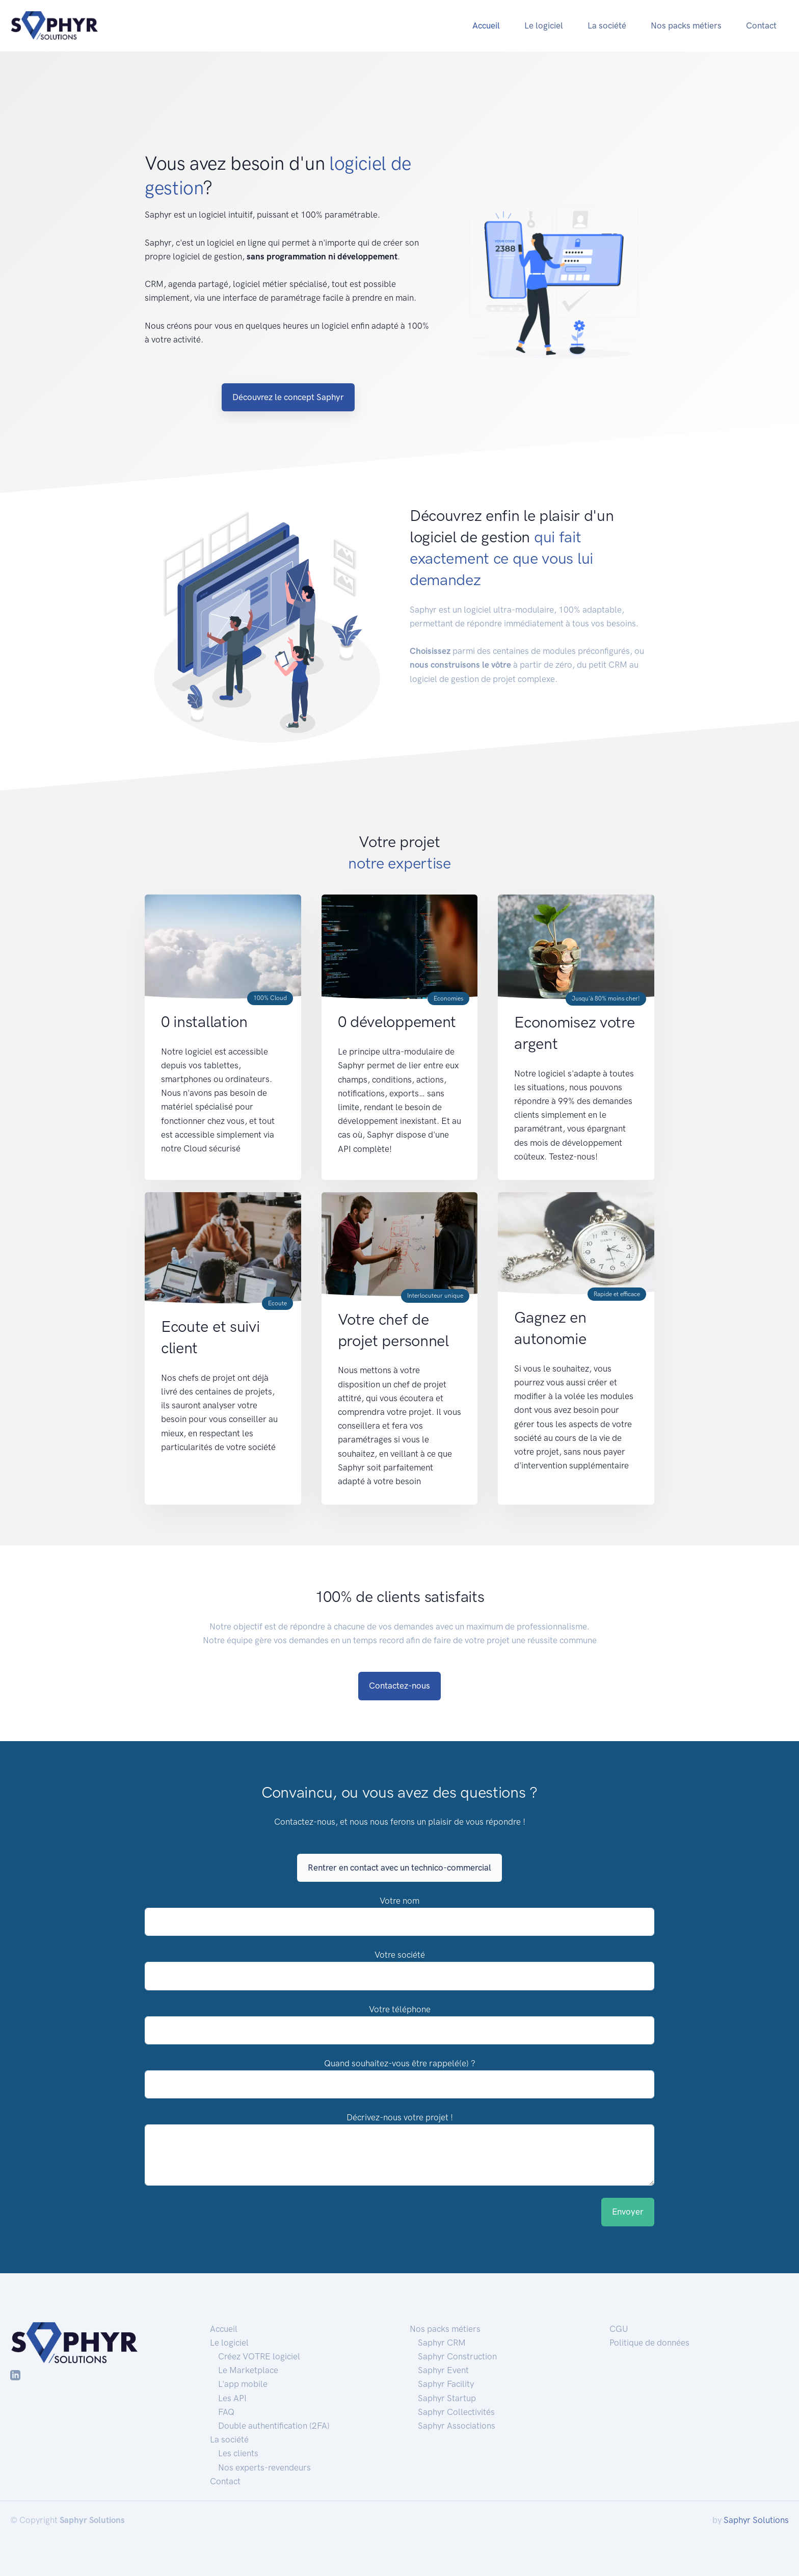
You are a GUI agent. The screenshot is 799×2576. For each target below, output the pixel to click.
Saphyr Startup (447, 2398)
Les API (232, 2398)
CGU (618, 2329)
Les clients (238, 2453)
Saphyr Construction (457, 2356)
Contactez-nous (399, 1685)
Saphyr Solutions (756, 2520)
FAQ (226, 2412)
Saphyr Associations (456, 2426)
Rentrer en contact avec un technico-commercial (399, 1867)
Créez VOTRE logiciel (259, 2356)
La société (607, 25)
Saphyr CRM (442, 2342)
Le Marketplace (248, 2370)
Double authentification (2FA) (274, 2426)
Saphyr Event (443, 2370)
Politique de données (649, 2342)
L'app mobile (243, 2384)
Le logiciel (543, 25)
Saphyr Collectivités (456, 2412)
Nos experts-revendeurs (264, 2467)
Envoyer (628, 2211)
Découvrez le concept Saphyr (288, 397)
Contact (761, 25)
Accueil (486, 25)
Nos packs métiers (686, 25)
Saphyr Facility (446, 2384)
